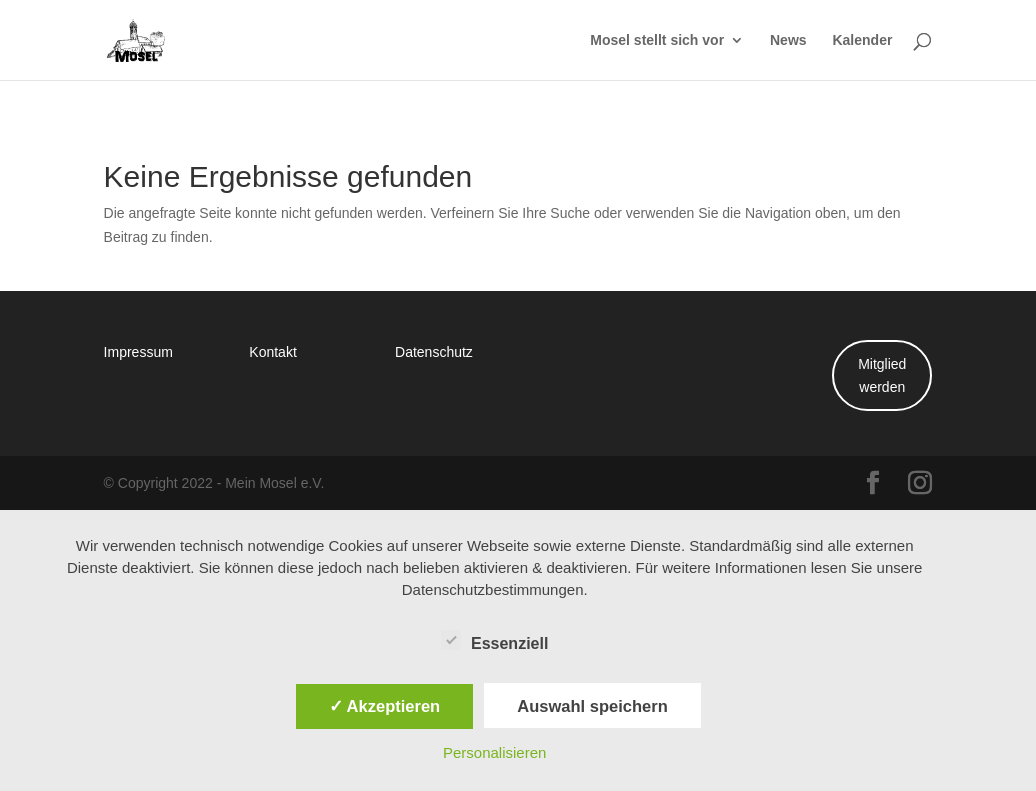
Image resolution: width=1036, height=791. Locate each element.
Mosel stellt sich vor (657, 41)
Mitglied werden (882, 375)
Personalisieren (494, 752)
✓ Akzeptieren (385, 706)
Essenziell (494, 641)
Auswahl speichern (592, 706)
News (788, 41)
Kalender (862, 41)
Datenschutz (434, 351)
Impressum (138, 351)
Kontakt (272, 351)
